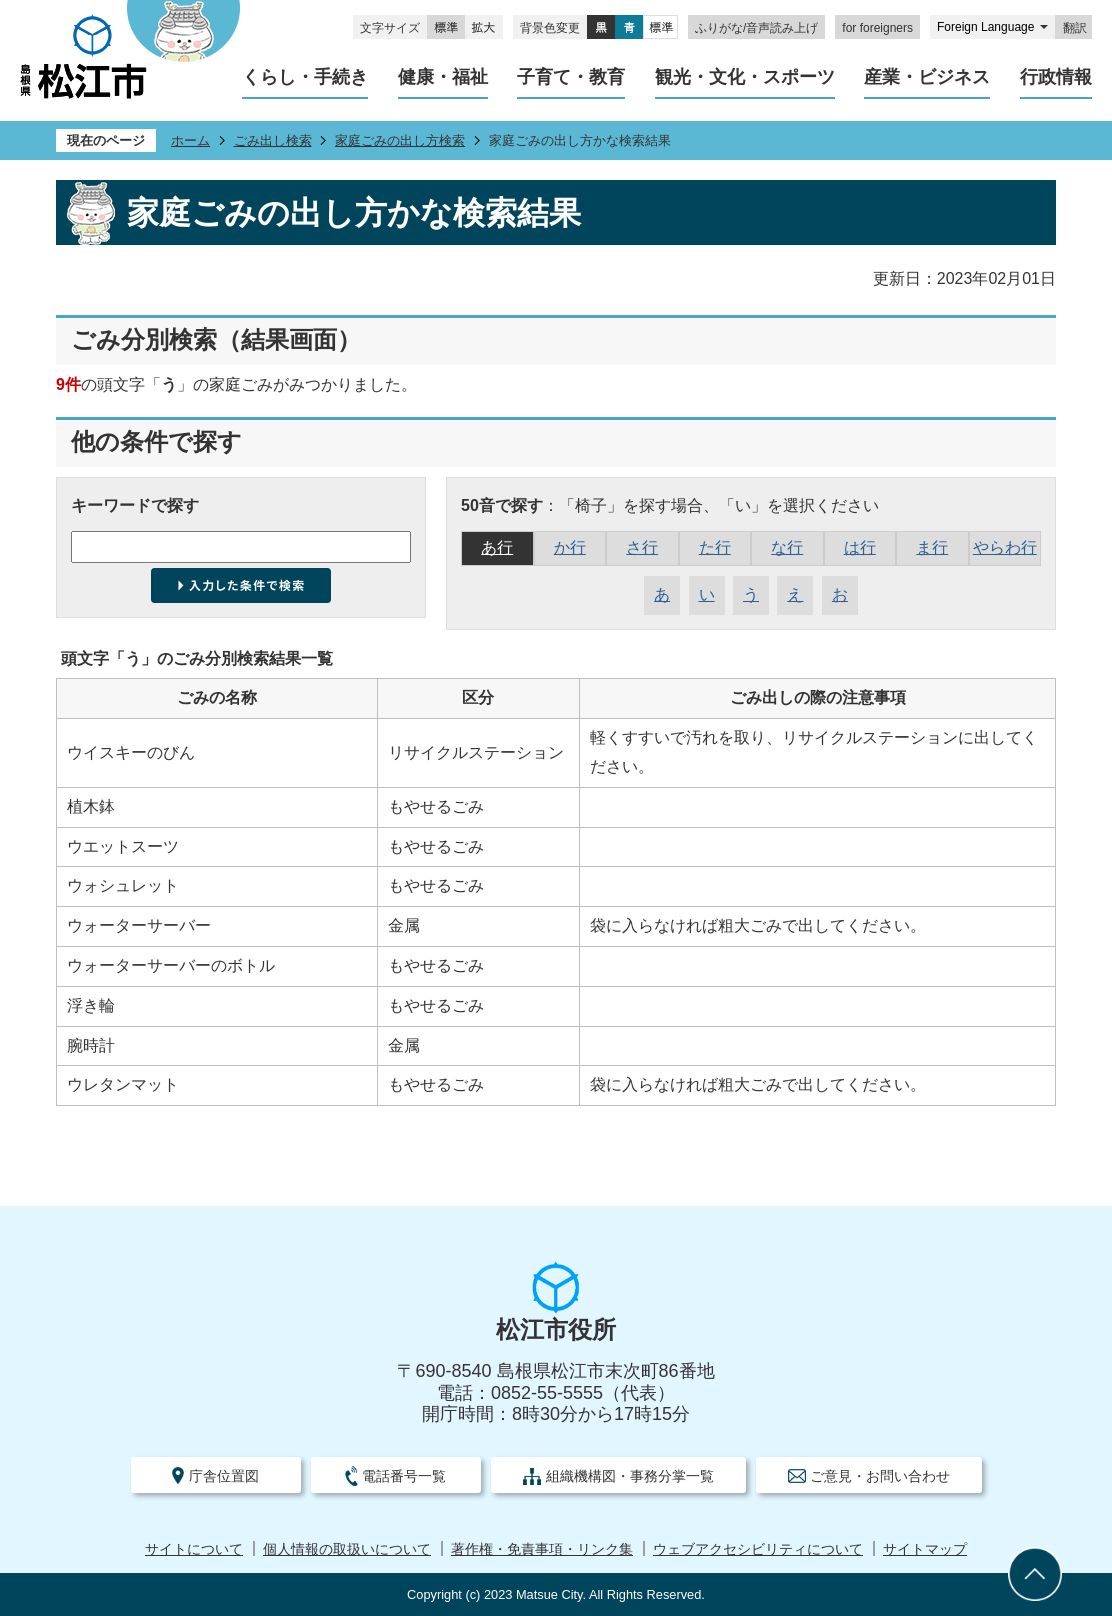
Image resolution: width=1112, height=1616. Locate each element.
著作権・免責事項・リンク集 (542, 1549)
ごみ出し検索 (273, 140)
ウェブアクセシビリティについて (758, 1549)
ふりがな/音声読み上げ (756, 28)
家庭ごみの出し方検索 (400, 140)
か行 (570, 547)
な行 (787, 547)
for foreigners (877, 28)
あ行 (497, 547)
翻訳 (1075, 28)
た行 (715, 547)
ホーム (190, 140)
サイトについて (194, 1549)
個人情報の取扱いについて (347, 1549)
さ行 (642, 547)
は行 (860, 547)
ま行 (932, 547)
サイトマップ (925, 1549)
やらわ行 (1005, 547)
